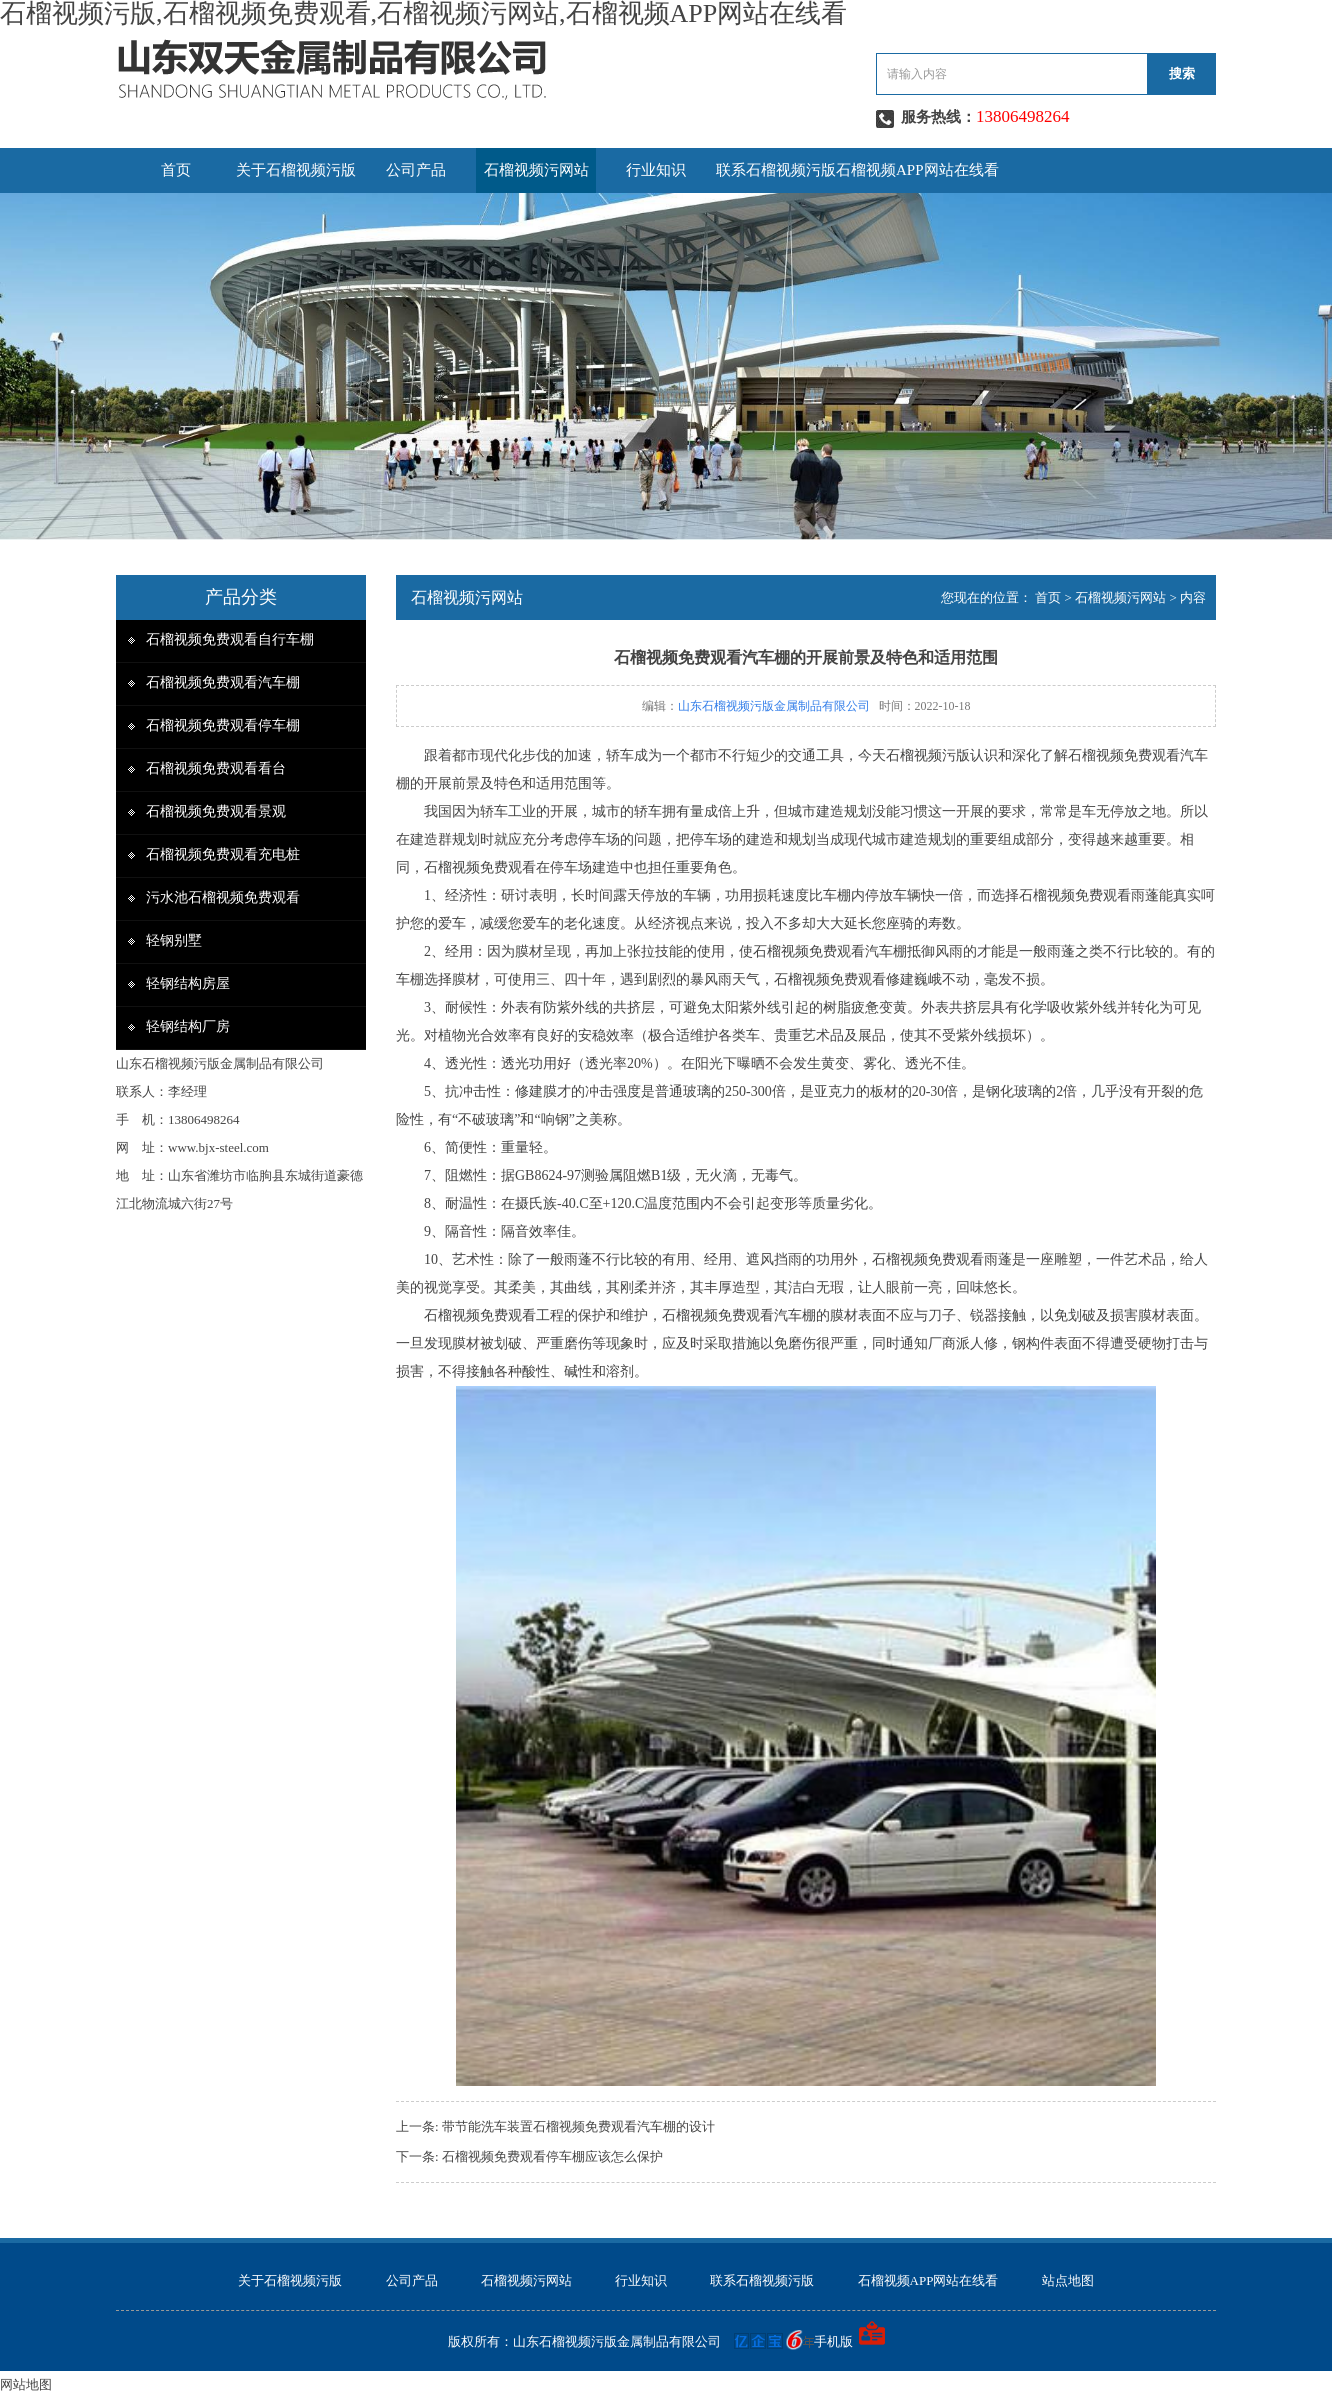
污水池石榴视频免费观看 (223, 897)
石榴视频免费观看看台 (216, 768)
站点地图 (1068, 2280)
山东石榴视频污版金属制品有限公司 (774, 706)
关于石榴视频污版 (296, 170)
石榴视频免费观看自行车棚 (230, 639)
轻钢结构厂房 (188, 1026)
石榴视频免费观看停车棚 (223, 725)
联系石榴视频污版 (776, 170)
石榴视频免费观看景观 (216, 811)
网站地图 (26, 2384)
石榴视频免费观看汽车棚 (223, 682)
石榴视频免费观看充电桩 (223, 854)
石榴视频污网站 (536, 170)
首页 (176, 170)
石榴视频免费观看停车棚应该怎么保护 (552, 2156)
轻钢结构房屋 (188, 983)
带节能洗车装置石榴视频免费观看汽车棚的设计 (578, 2126)
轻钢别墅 (174, 940)
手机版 (833, 2341)
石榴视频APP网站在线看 (917, 170)
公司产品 (416, 170)
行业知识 (656, 170)
